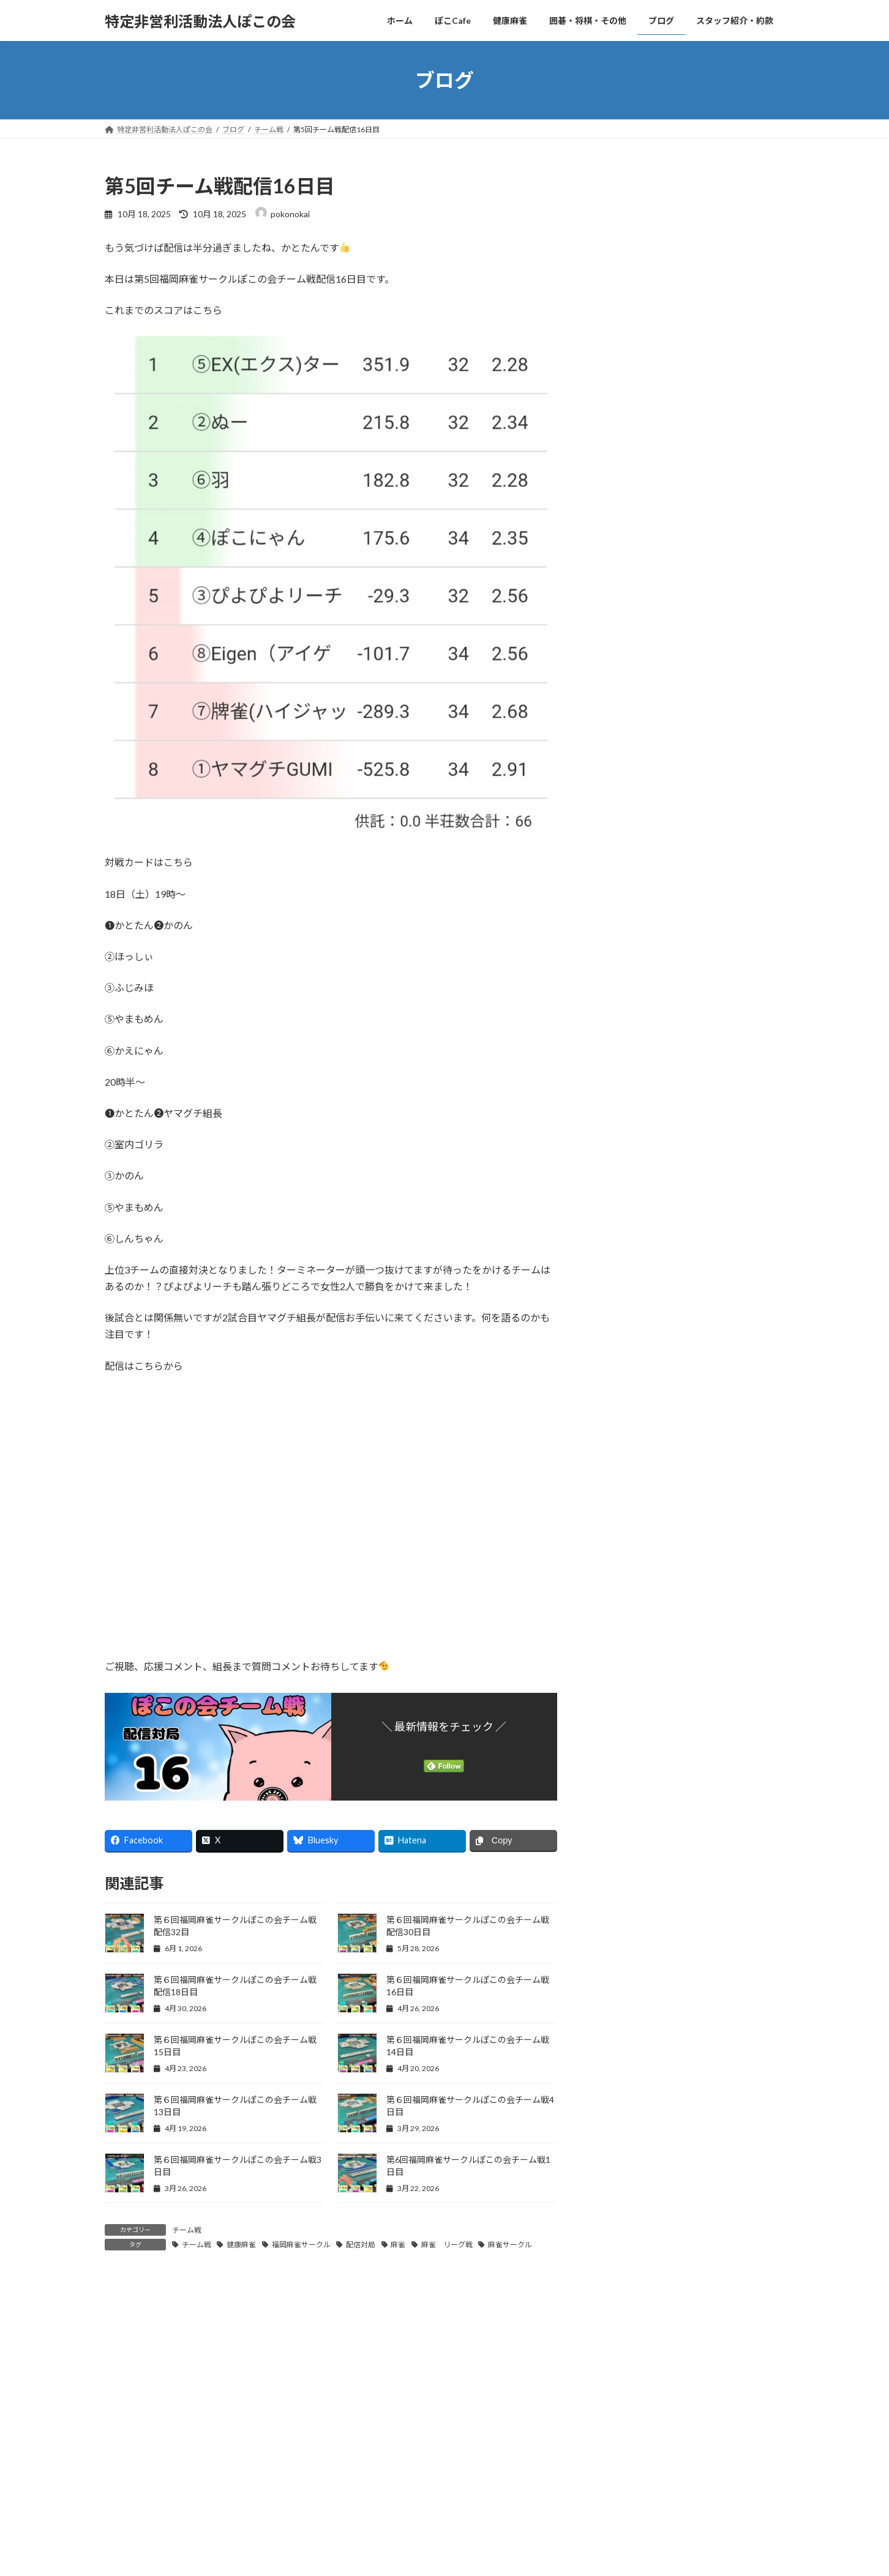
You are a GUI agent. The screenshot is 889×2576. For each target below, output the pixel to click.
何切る (617, 1289)
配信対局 (360, 2244)
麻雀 (398, 2244)
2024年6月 (625, 2075)
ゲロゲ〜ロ (713, 280)
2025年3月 (625, 1852)
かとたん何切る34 (717, 417)
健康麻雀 (241, 2244)
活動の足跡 (625, 1339)
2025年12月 (627, 1629)
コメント (130, 2353)
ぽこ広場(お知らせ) (649, 966)
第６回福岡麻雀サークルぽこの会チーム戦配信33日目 (727, 354)
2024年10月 (627, 1976)
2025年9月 (625, 1703)
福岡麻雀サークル (301, 2244)
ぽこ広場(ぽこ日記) (649, 1140)
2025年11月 (627, 1653)
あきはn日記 (628, 916)
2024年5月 (625, 2101)
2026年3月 (625, 1554)
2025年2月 (625, 1877)
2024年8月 (625, 2026)
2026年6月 (625, 1479)
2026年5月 (625, 1504)
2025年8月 (625, 1728)
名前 (120, 2518)
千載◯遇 (699, 218)
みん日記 (621, 1265)
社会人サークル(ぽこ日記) (662, 1214)
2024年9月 (625, 2001)
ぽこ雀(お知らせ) (645, 991)
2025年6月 (625, 1777)
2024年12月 (627, 1927)
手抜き (617, 1314)
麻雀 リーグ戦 (447, 2244)
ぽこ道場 (621, 1239)
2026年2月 (625, 1579)
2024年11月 (627, 1951)
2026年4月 (625, 1529)
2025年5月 (625, 1803)
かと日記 (621, 1041)
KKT (613, 892)
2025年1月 (625, 1902)
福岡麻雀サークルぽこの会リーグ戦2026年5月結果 (727, 548)
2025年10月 (627, 1678)
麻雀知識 (621, 1413)
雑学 (612, 1389)
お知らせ (621, 941)
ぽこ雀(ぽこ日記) (645, 1165)
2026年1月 (625, 1604)
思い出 (626, 1190)
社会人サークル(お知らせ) (662, 1016)
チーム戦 (186, 2229)
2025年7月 (625, 1752)
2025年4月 (625, 1827)
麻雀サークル (510, 2244)
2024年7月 (625, 2051)
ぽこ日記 (621, 1090)
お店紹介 (630, 1115)
